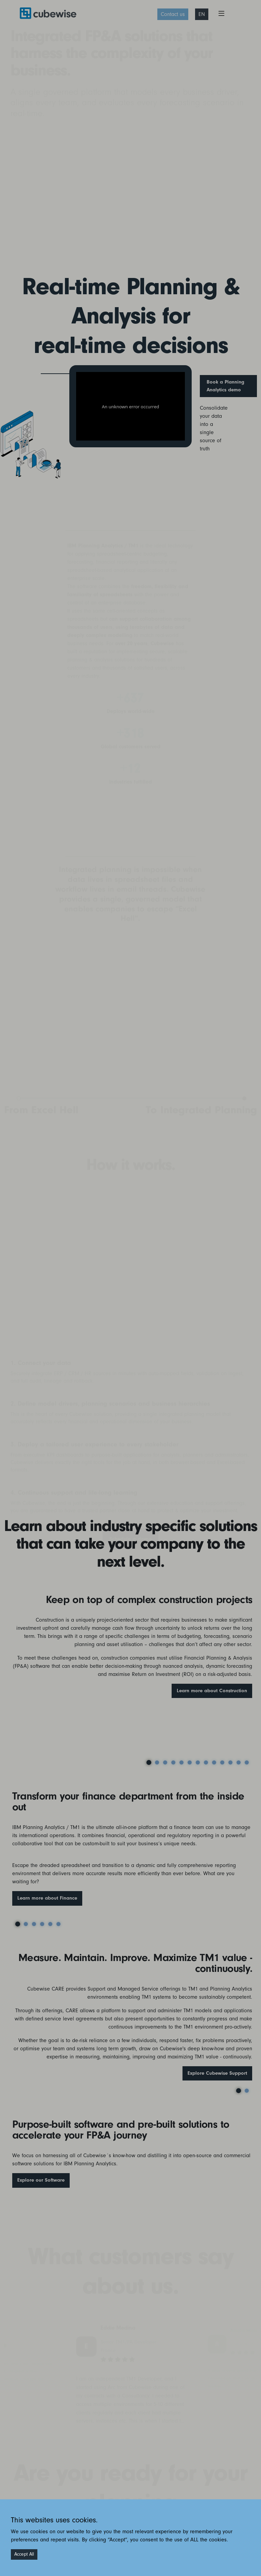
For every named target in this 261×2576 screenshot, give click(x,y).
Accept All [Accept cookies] (24, 2554)
